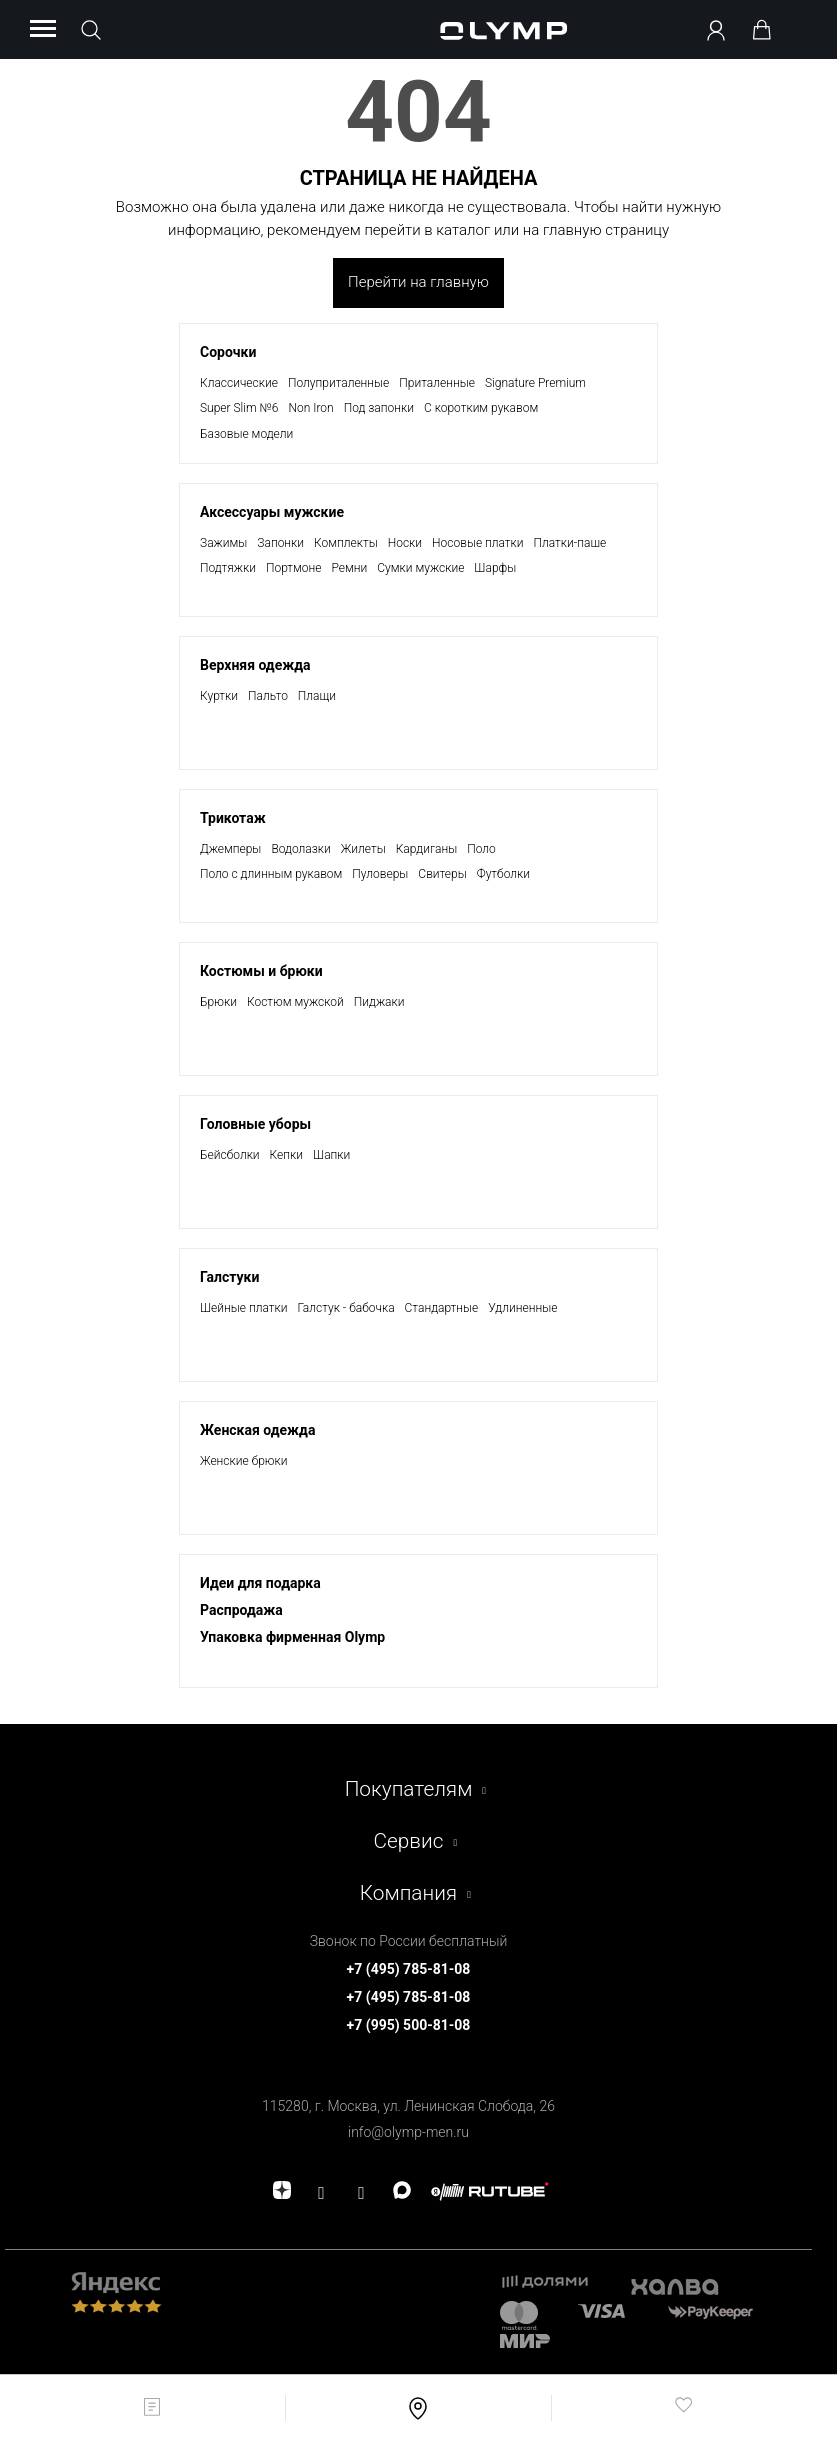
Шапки (331, 1155)
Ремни (350, 568)
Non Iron (310, 408)
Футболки (503, 874)
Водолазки (300, 849)
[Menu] (43, 30)
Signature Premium (535, 383)
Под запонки (379, 408)
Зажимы (223, 543)
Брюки (218, 1002)
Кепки (286, 1155)
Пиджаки (379, 1002)
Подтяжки (228, 568)
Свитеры (442, 874)
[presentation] (418, 1220)
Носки (405, 543)
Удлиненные (522, 1308)
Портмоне (294, 568)
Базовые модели (246, 434)
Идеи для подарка (260, 1583)
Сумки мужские (420, 568)
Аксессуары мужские (272, 512)
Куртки (219, 696)
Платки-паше (570, 543)
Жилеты (363, 849)
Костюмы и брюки (261, 971)
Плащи (317, 696)
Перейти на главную (418, 282)
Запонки (280, 543)
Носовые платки (477, 543)
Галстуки (229, 1277)
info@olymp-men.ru (408, 2132)
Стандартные (442, 1308)
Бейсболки (230, 1155)
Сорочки (228, 352)
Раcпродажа (241, 1610)
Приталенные (437, 383)
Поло (481, 849)
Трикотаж (233, 818)
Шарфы (495, 568)
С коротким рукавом (481, 408)
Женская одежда (257, 1430)
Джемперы (230, 849)
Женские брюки (244, 1461)
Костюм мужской (295, 1002)
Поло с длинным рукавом (271, 874)
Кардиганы (427, 849)
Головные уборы (255, 1124)
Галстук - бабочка (345, 1308)
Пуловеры (380, 874)
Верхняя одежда (255, 665)
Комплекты (346, 543)
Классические (239, 383)
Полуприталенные (338, 383)
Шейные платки (243, 1308)
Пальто (268, 696)
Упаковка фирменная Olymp (292, 1637)
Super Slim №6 (239, 408)
